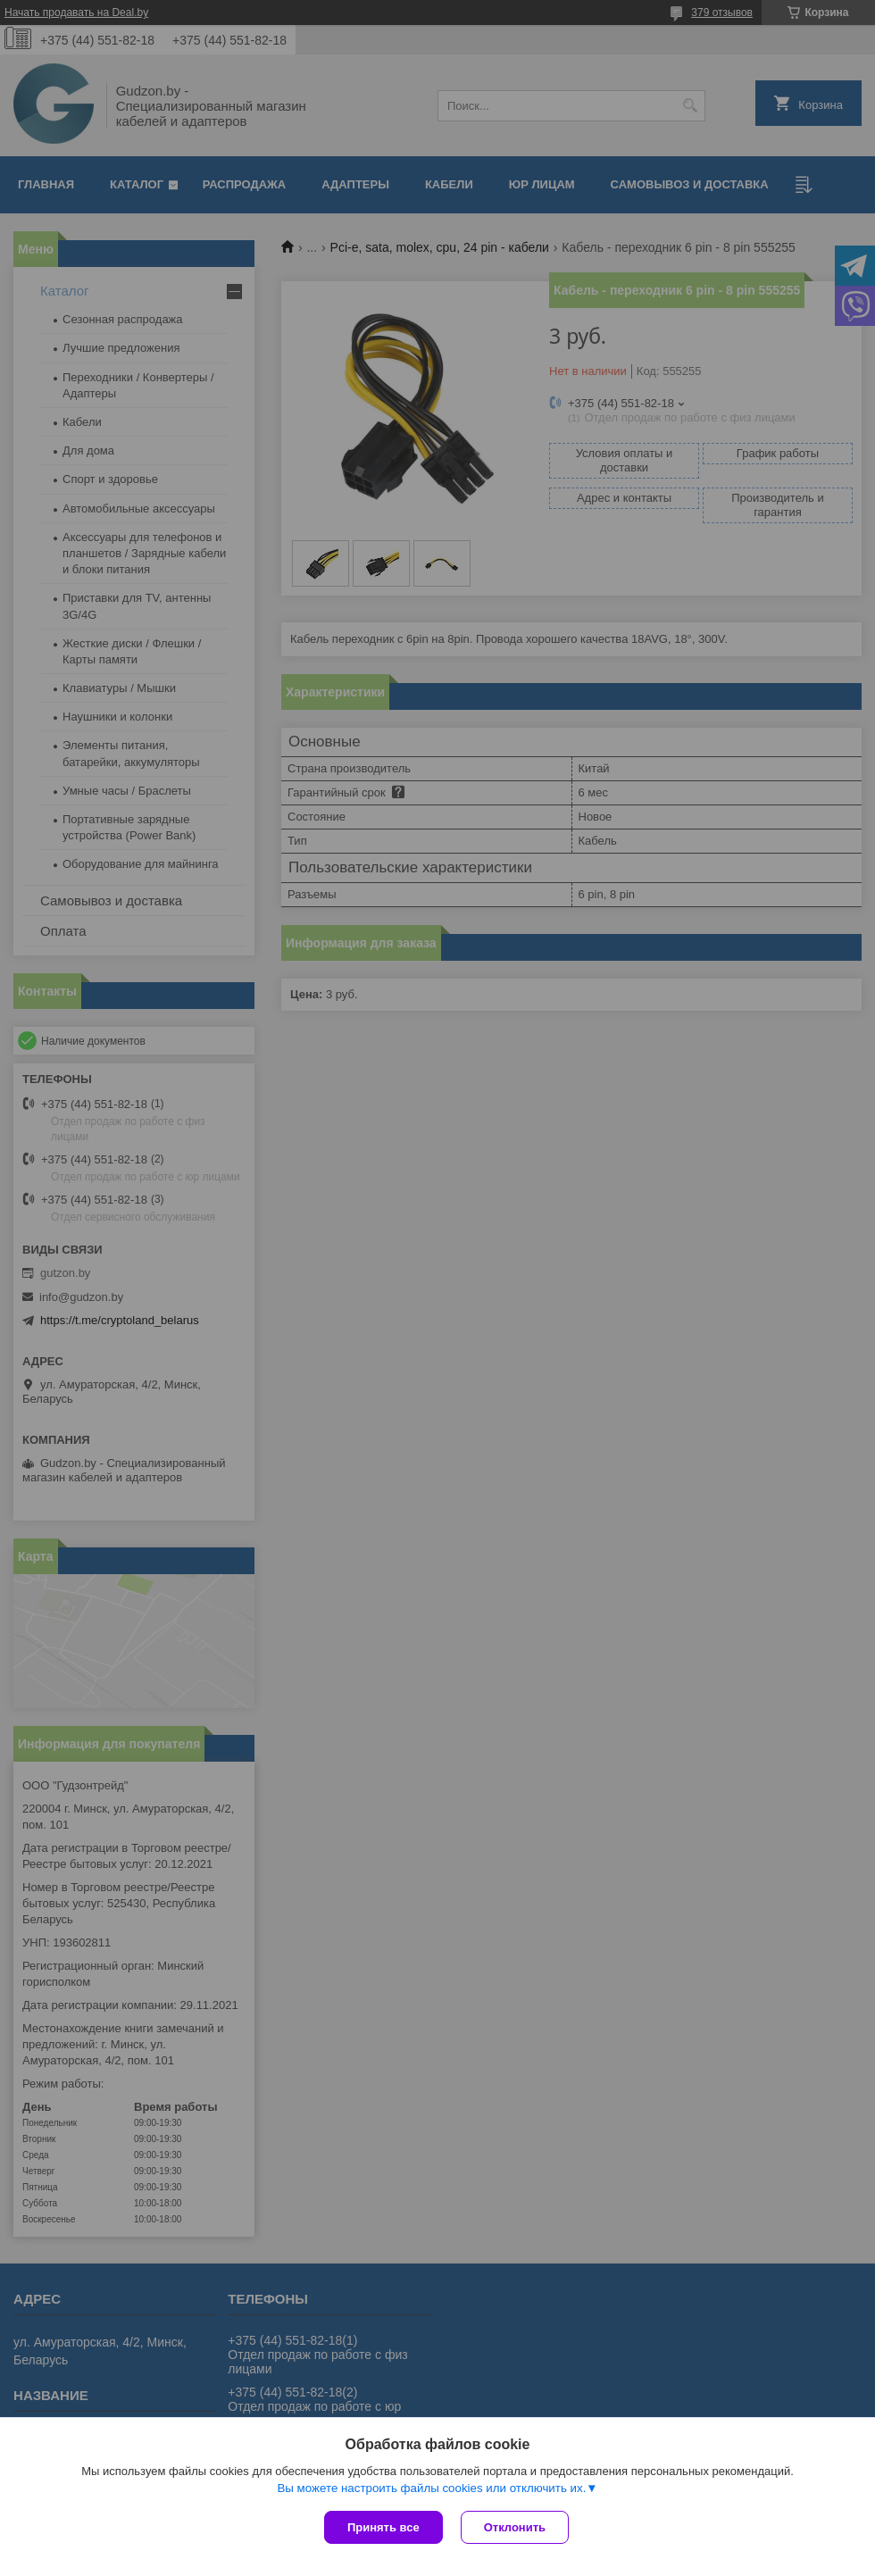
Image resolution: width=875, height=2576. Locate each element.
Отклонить (515, 2527)
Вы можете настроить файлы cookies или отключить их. (431, 2488)
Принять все (383, 2527)
